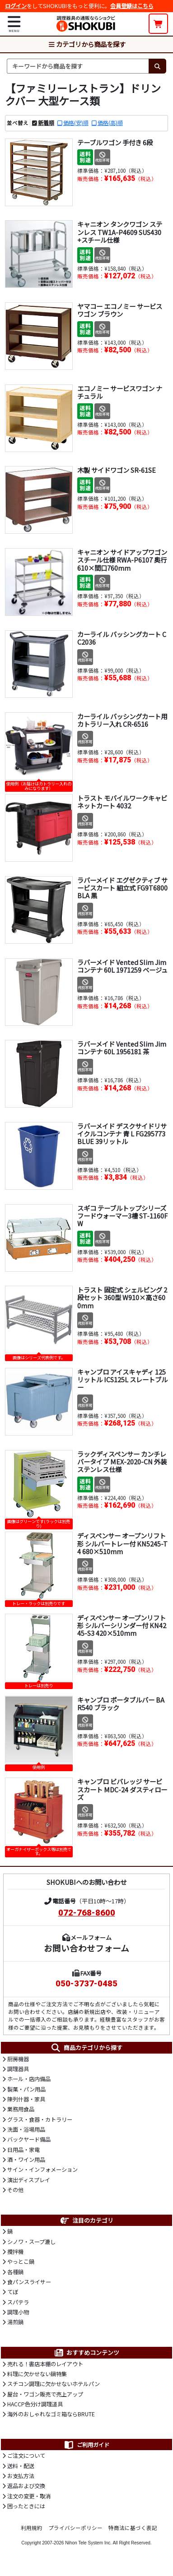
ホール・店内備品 (29, 2079)
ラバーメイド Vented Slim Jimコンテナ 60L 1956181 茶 (121, 1047)
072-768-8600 (86, 1913)
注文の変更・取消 (29, 2496)
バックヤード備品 (29, 2139)
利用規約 (31, 2527)
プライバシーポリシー (75, 2527)
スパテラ (18, 2302)
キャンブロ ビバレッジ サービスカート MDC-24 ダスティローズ (122, 1789)
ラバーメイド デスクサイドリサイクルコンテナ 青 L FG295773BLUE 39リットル (122, 1133)
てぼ (12, 2292)
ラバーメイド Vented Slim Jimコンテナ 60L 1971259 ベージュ (122, 965)
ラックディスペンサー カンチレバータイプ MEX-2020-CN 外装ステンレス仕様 (122, 1461)
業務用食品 (20, 2109)
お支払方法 (20, 2476)
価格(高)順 (110, 123)
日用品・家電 (23, 2150)
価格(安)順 (76, 123)
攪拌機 (15, 2252)
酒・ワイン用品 (26, 2160)
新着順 (46, 123)
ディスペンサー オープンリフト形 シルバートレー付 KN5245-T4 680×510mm (122, 1543)
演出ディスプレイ (28, 2180)
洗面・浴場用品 (26, 2129)
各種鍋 (15, 2272)
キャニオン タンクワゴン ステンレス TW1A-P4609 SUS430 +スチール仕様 (119, 232)
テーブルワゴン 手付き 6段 (115, 142)
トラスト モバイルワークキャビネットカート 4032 (122, 801)
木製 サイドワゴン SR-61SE (116, 470)
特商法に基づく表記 (132, 2527)
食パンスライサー (29, 2282)
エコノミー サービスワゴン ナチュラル (119, 392)
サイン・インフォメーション (42, 2169)
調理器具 (18, 2069)
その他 (15, 2190)
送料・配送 (20, 2466)
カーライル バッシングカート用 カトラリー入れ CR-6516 (122, 720)
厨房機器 (18, 2059)
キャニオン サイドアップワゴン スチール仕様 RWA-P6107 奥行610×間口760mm (122, 559)
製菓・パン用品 (26, 2089)
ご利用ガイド (86, 2445)
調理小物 (18, 2312)
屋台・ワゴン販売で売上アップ (45, 2394)
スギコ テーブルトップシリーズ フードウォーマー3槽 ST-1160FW (122, 1215)
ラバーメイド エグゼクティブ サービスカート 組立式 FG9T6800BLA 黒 (122, 887)
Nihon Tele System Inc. (88, 2542)
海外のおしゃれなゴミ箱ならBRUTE (51, 2414)
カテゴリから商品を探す (87, 44)
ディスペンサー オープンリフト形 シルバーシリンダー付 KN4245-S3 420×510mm (121, 1625)
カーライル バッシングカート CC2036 (121, 637)
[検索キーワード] (78, 66)
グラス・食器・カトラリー (39, 2119)
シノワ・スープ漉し (31, 2242)
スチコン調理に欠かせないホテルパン (53, 2384)
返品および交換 (26, 2486)
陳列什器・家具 (26, 2099)
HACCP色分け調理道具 (35, 2404)
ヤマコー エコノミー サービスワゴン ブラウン (119, 310)
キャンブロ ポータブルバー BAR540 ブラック (120, 1703)
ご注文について (26, 2455)
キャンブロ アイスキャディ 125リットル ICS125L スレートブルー (122, 1379)
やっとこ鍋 (20, 2261)
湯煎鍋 (15, 2322)
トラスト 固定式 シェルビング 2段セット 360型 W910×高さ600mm (122, 1297)
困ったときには (26, 2506)
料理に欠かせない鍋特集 (37, 2374)
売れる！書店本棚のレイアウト (45, 2364)
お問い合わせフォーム (86, 1948)
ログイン (16, 6)
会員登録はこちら (132, 6)
